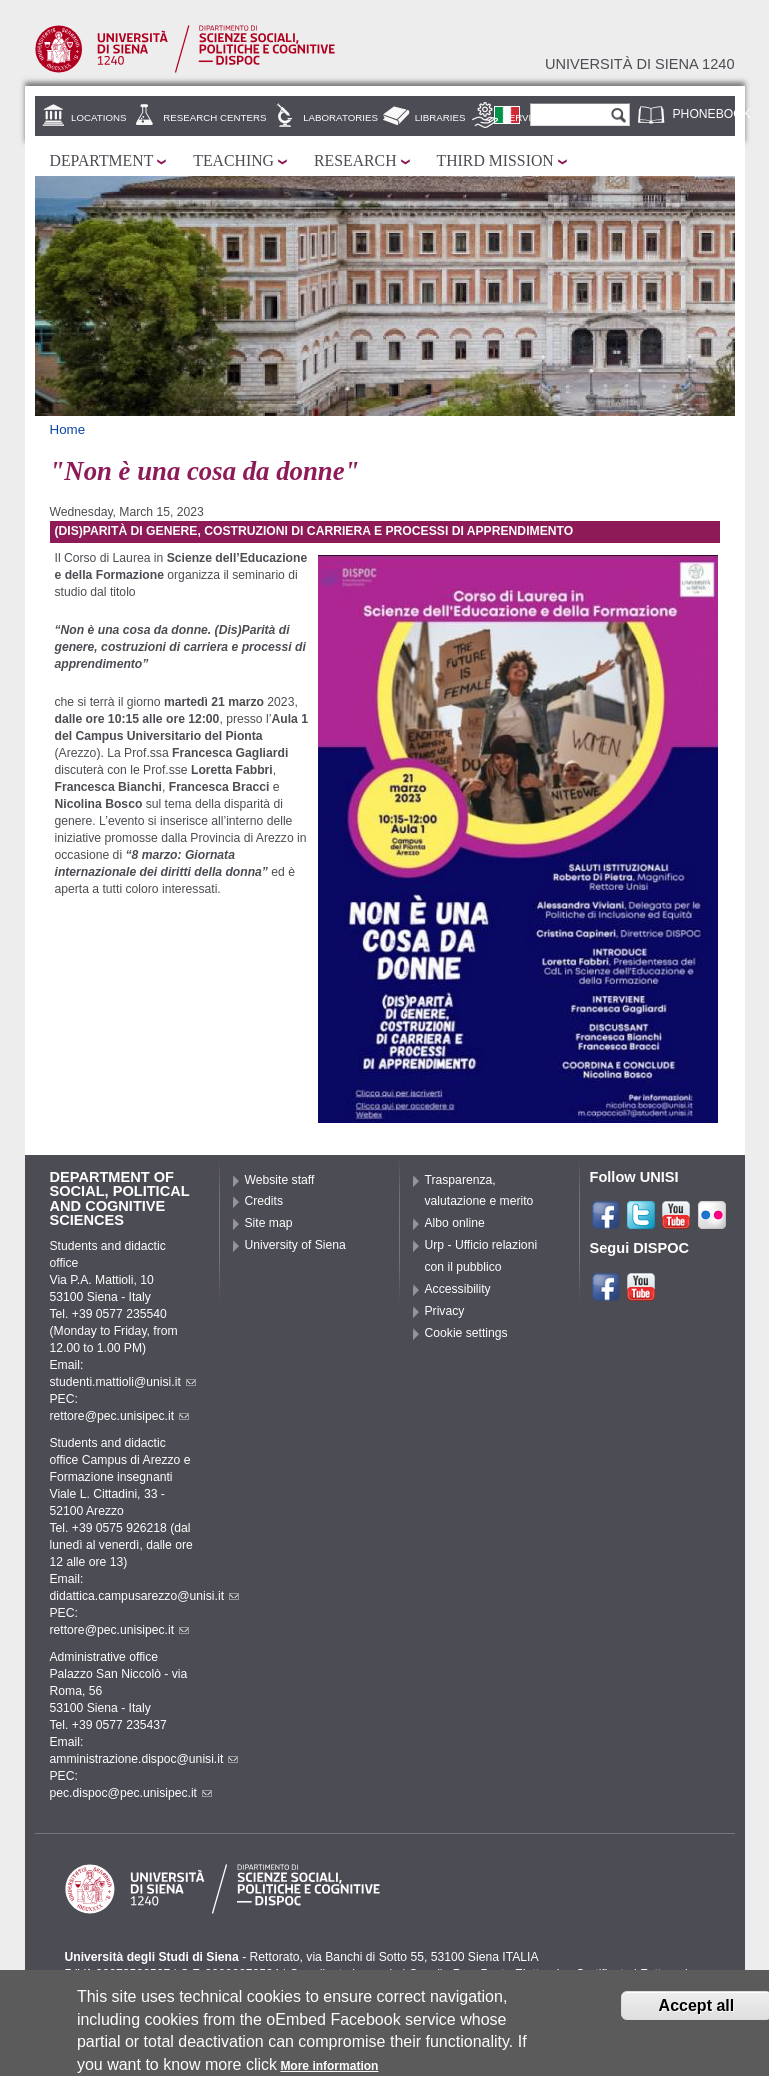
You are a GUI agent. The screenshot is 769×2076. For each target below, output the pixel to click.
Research (355, 160)
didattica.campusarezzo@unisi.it (145, 1596)
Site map (269, 1223)
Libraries (440, 117)
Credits (264, 1201)
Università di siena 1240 (640, 64)
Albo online (455, 1223)
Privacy (445, 1311)
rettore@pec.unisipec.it (120, 1416)
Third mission (495, 160)
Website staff (280, 1180)
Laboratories (340, 117)
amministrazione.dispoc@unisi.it (144, 1759)
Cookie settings (466, 1333)
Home (68, 429)
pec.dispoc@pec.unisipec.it (131, 1793)
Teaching (233, 160)
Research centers (214, 117)
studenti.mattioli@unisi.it (123, 1382)
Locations (98, 117)
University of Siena (295, 1245)
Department (102, 160)
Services (526, 117)
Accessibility (458, 1289)
